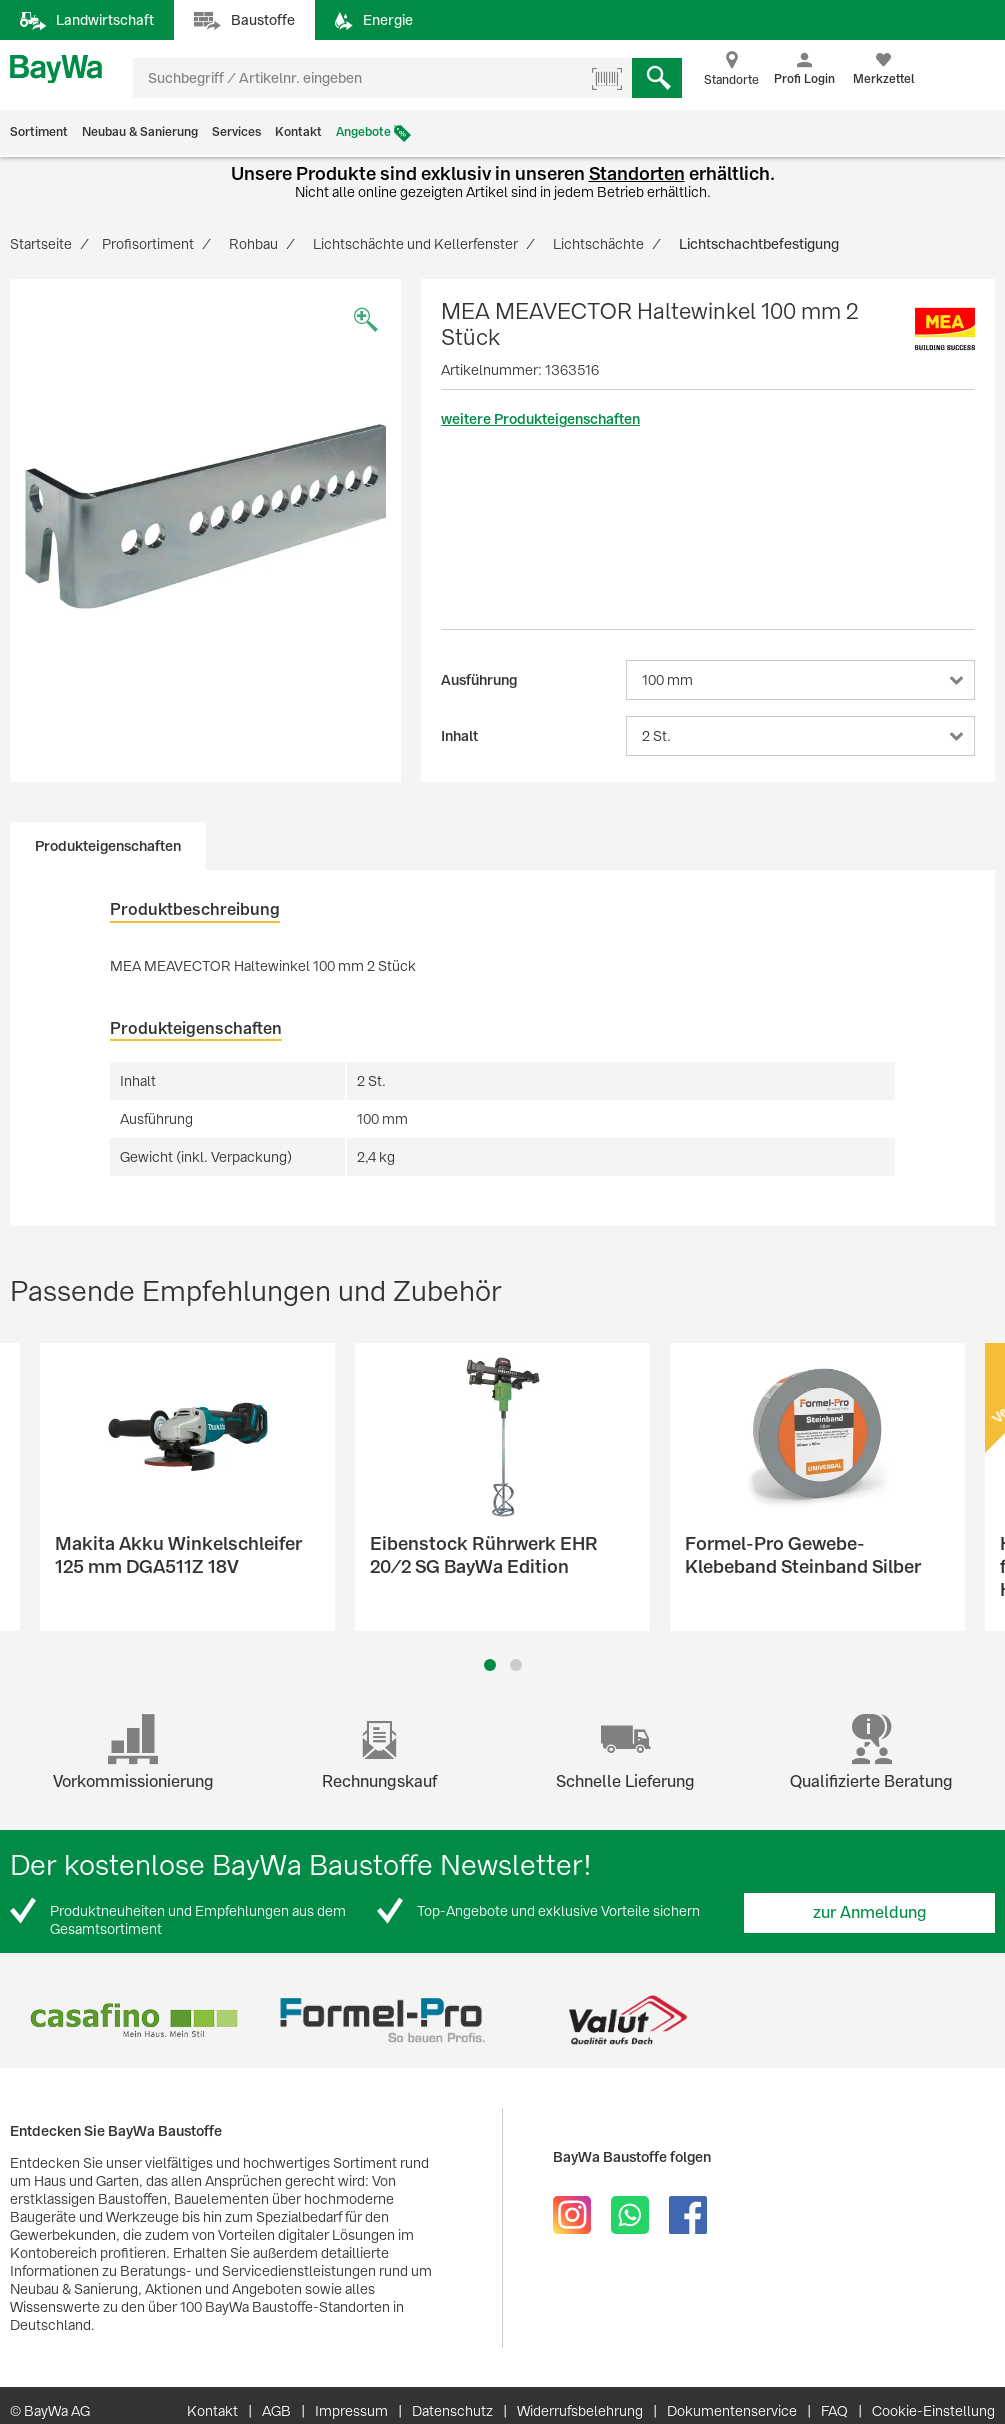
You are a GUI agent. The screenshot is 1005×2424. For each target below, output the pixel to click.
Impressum (351, 2411)
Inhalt (459, 736)
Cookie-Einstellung (933, 2411)
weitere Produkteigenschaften (540, 419)
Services (236, 132)
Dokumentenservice (732, 2411)
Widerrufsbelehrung (580, 2411)
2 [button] (516, 1665)
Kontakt (298, 132)
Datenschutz (452, 2411)
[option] (205, 515)
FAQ (834, 2411)
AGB (276, 2411)
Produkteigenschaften (108, 846)
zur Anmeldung (870, 1912)
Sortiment (39, 132)
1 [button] (490, 1665)
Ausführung (479, 680)
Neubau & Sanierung (140, 132)
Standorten (637, 173)
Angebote (363, 132)
